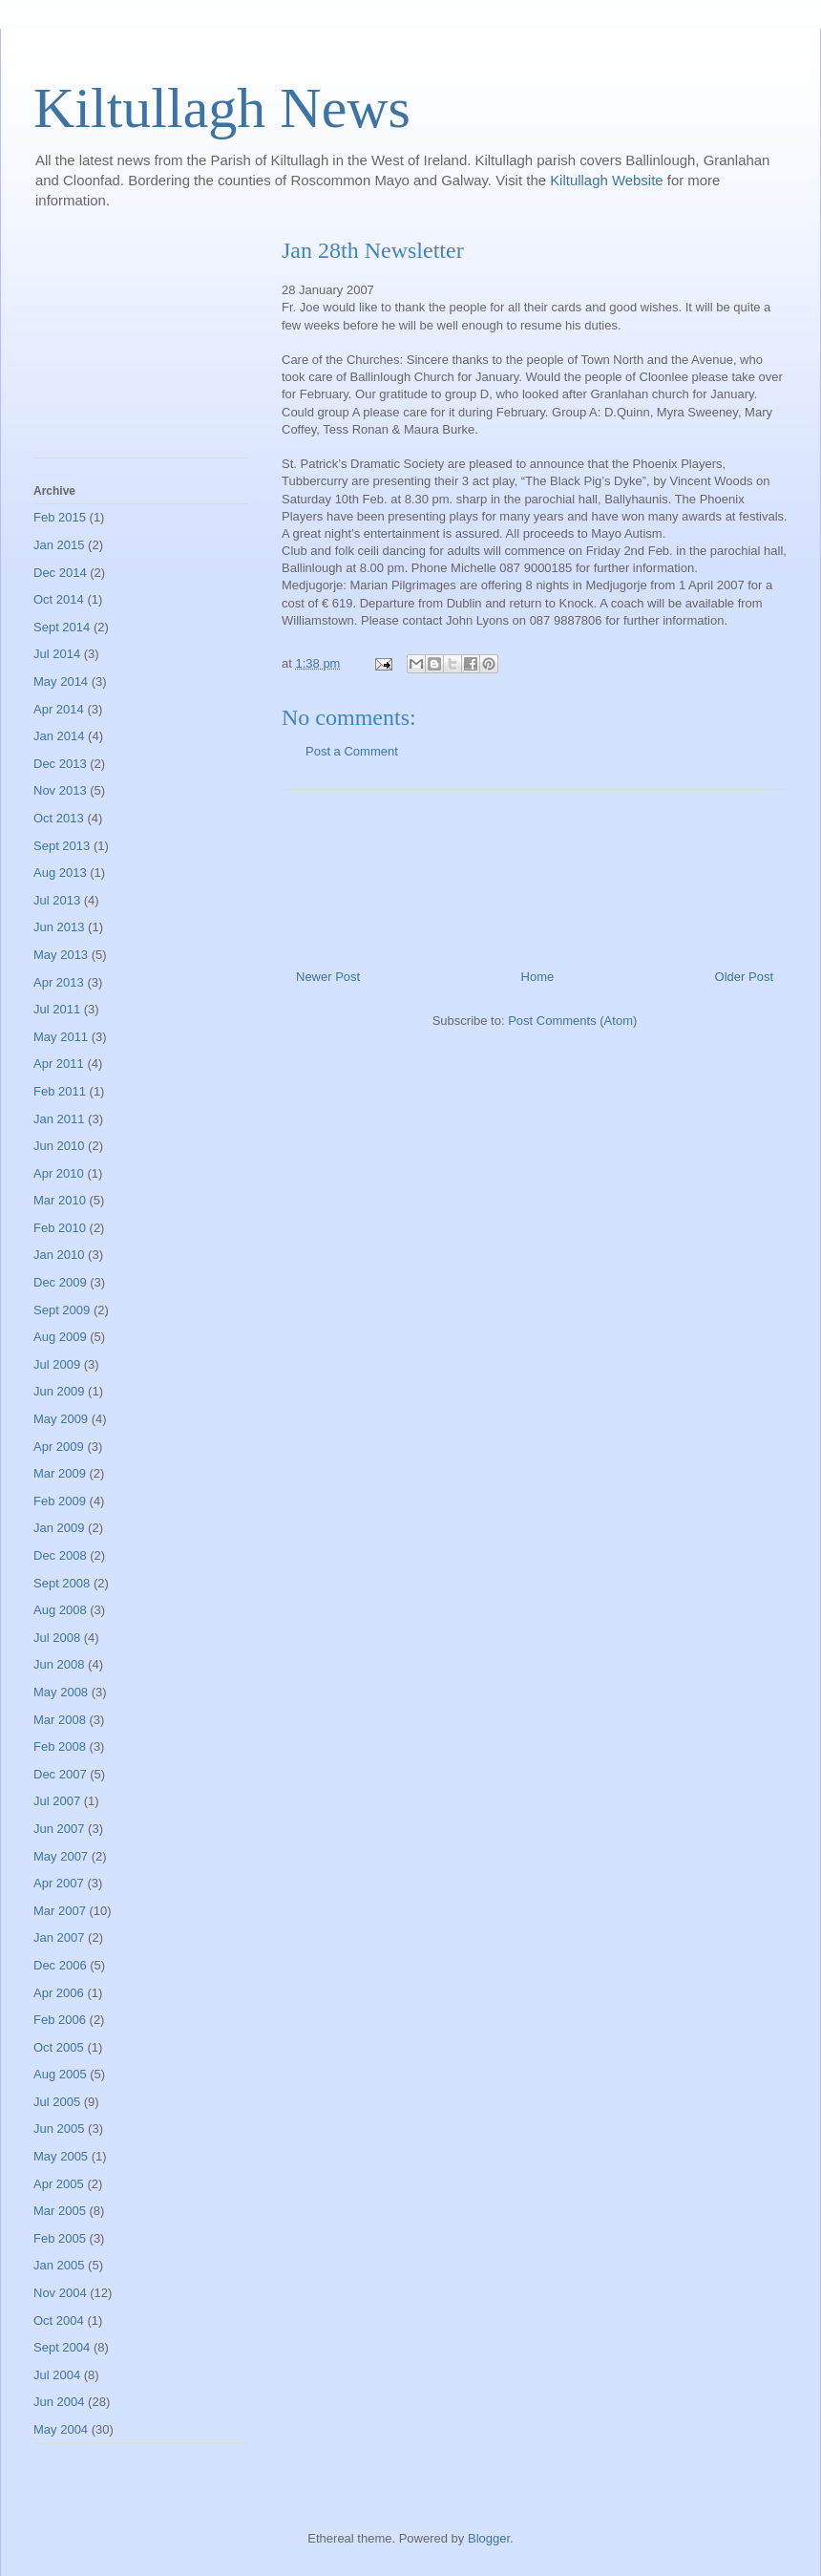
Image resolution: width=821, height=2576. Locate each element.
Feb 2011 (59, 1091)
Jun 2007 (59, 1828)
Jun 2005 (59, 2128)
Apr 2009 (58, 1446)
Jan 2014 (59, 736)
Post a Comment (351, 751)
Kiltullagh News (221, 107)
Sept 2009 (61, 1310)
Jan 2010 (59, 1254)
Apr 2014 (58, 709)
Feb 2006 (59, 2019)
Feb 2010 (59, 1228)
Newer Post (328, 976)
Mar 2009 (59, 1473)
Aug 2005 (60, 2074)
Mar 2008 (59, 1720)
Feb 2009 (59, 1501)
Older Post (744, 976)
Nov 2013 (60, 790)
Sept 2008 (61, 1583)
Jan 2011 (59, 1119)
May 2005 (60, 2156)
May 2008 (60, 1692)
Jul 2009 (56, 1364)
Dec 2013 (60, 763)
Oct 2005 (58, 2047)
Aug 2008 (60, 1610)
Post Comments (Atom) (572, 1020)
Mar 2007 (59, 1911)
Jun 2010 (59, 1146)
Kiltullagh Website (608, 180)
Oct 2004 (58, 2320)
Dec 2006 (60, 1965)
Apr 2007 (58, 1883)
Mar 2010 (59, 1200)
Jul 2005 (56, 2102)
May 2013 (60, 954)
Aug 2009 (60, 1337)
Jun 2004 (59, 2402)
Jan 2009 (59, 1528)
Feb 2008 (59, 1746)
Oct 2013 (58, 818)
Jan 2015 (59, 545)
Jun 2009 (59, 1391)
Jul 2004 (56, 2375)
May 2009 (60, 1419)
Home (538, 976)
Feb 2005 (59, 2238)
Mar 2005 (59, 2210)
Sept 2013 (61, 846)
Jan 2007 (59, 1937)
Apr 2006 (58, 1993)
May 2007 (60, 1856)
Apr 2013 (58, 982)
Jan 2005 (59, 2265)
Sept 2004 (61, 2347)
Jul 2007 (56, 1801)
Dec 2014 (60, 572)
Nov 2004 (60, 2293)
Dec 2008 (60, 1555)
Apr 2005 (58, 2184)
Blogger (489, 2538)
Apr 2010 (58, 1173)
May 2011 (60, 1037)
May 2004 (60, 2429)
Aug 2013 (60, 872)
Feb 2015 (59, 517)
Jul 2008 (56, 1637)
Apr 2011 (58, 1063)
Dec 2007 (60, 1774)
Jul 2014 (56, 654)
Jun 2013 (59, 927)
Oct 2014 (58, 599)
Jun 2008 (59, 1664)
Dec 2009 (60, 1282)
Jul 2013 (56, 900)
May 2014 (60, 681)
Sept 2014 (61, 627)
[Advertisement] (140, 347)
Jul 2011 (56, 1009)
